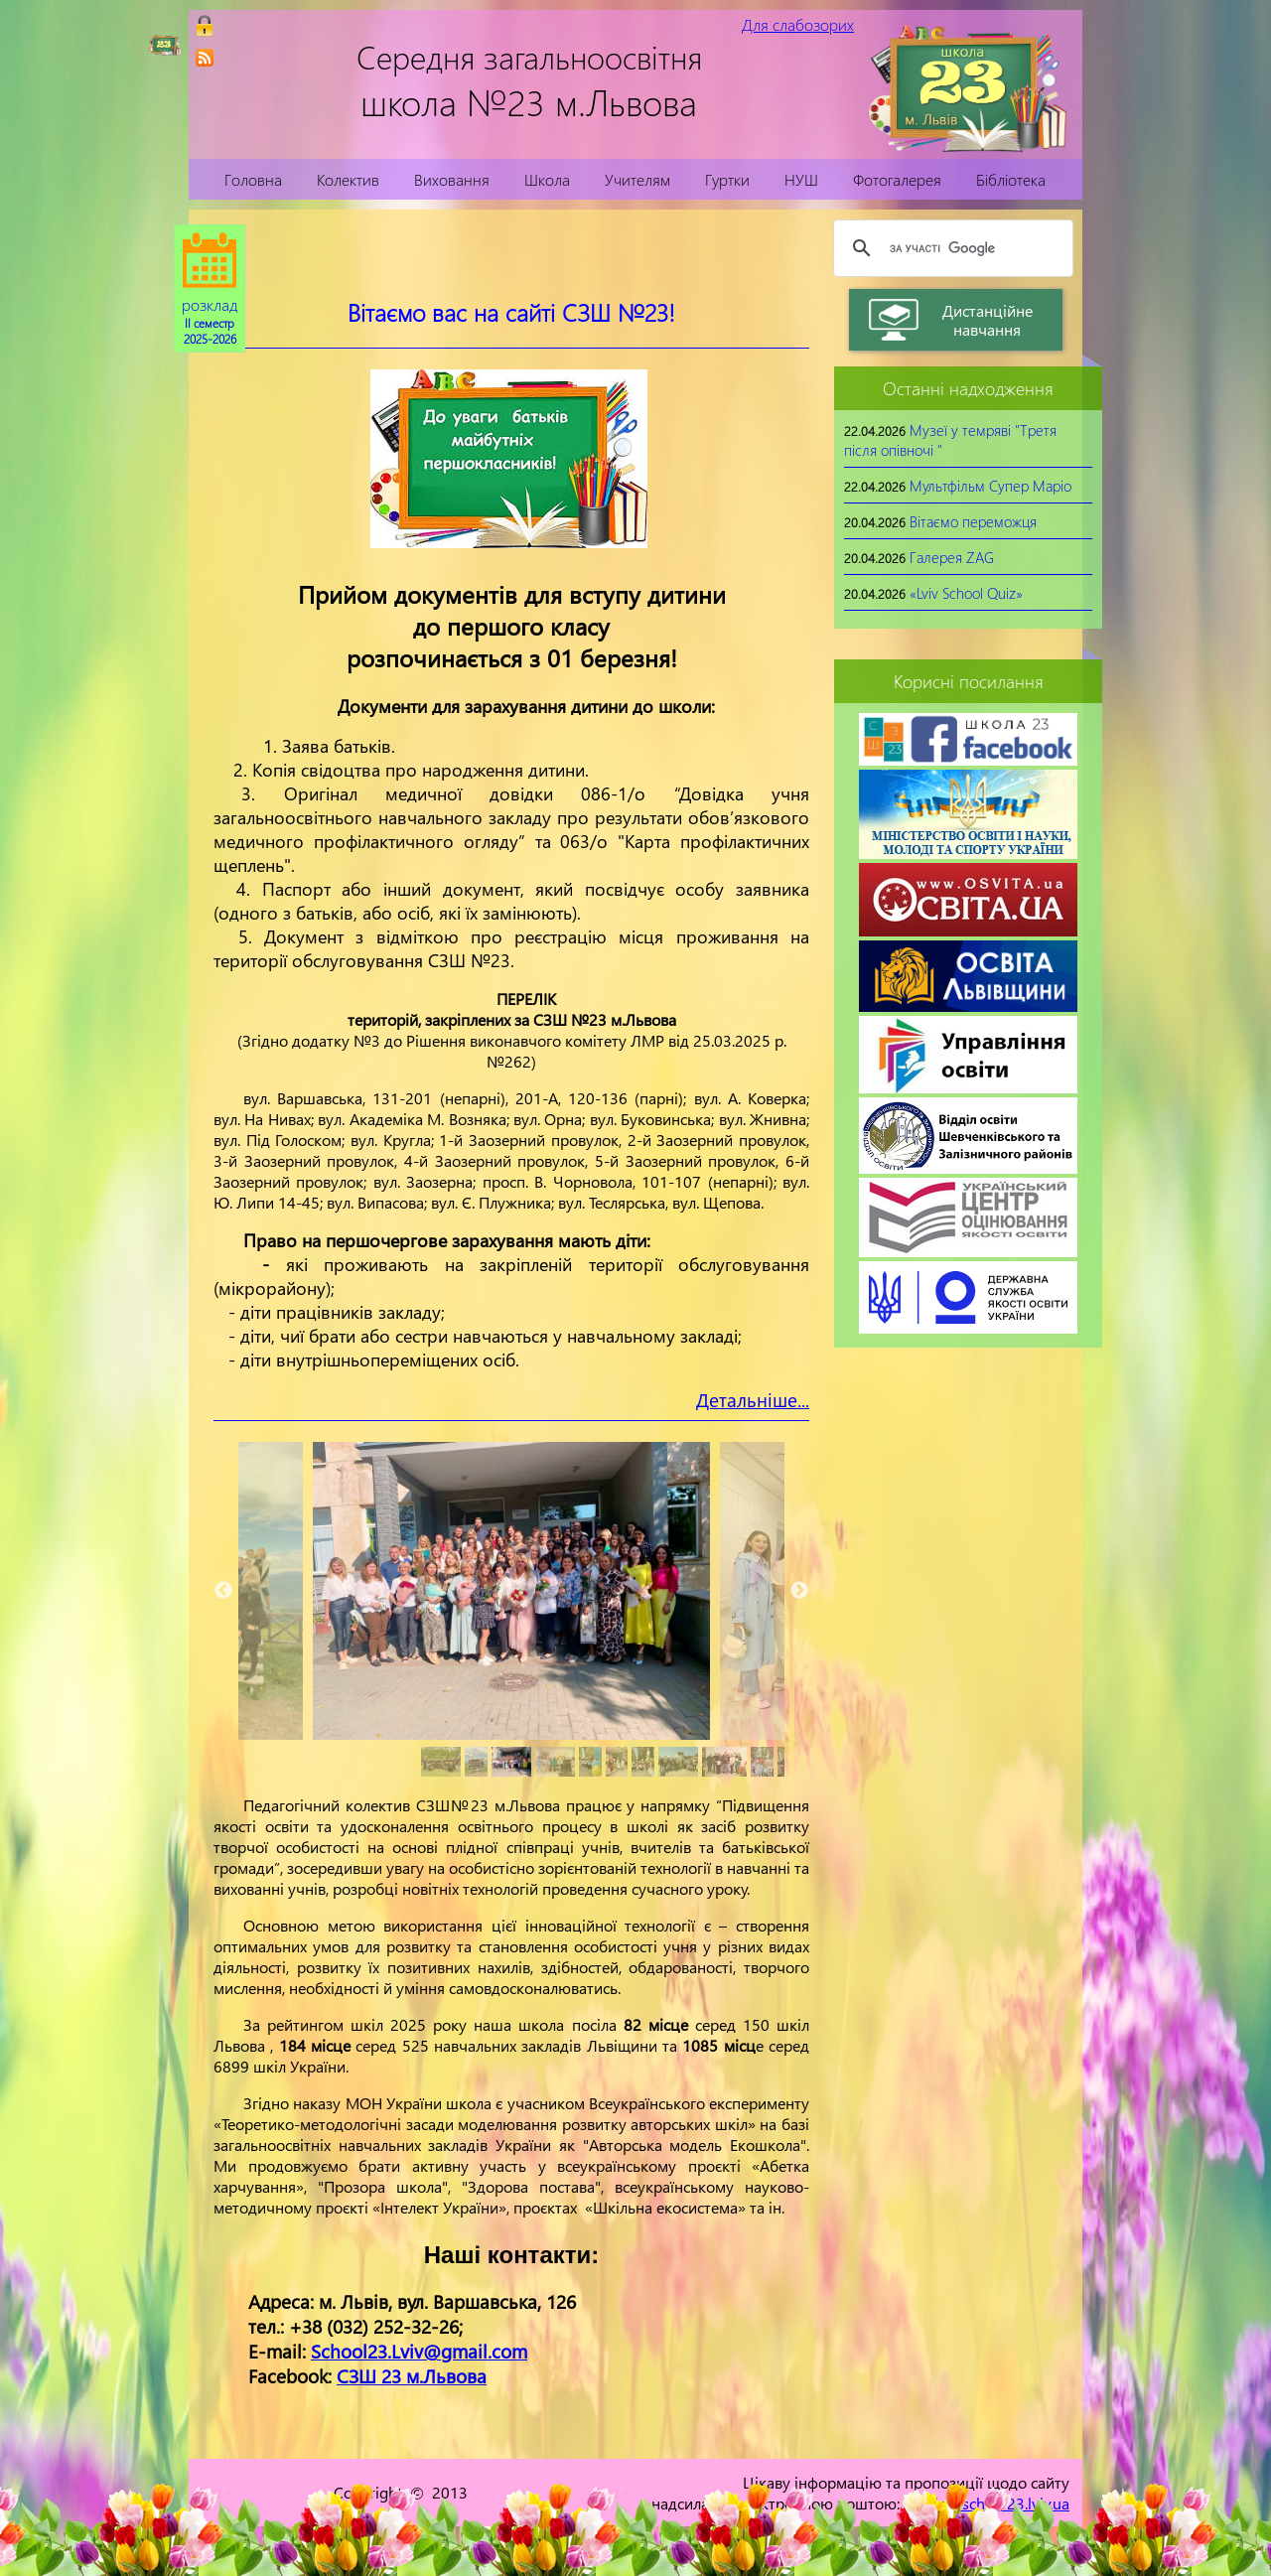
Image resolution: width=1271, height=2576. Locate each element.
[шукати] (950, 248)
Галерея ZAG (952, 557)
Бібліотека (1011, 179)
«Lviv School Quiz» (966, 593)
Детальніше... (752, 1399)
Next (799, 1591)
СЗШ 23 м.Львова (412, 2375)
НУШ (801, 179)
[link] (204, 58)
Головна (253, 179)
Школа (547, 179)
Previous (223, 1591)
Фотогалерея (897, 179)
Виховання (452, 179)
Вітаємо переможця (973, 521)
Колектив (348, 179)
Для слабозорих (798, 24)
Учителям (637, 179)
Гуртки (727, 179)
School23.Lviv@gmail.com (419, 2351)
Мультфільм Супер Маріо (990, 486)
